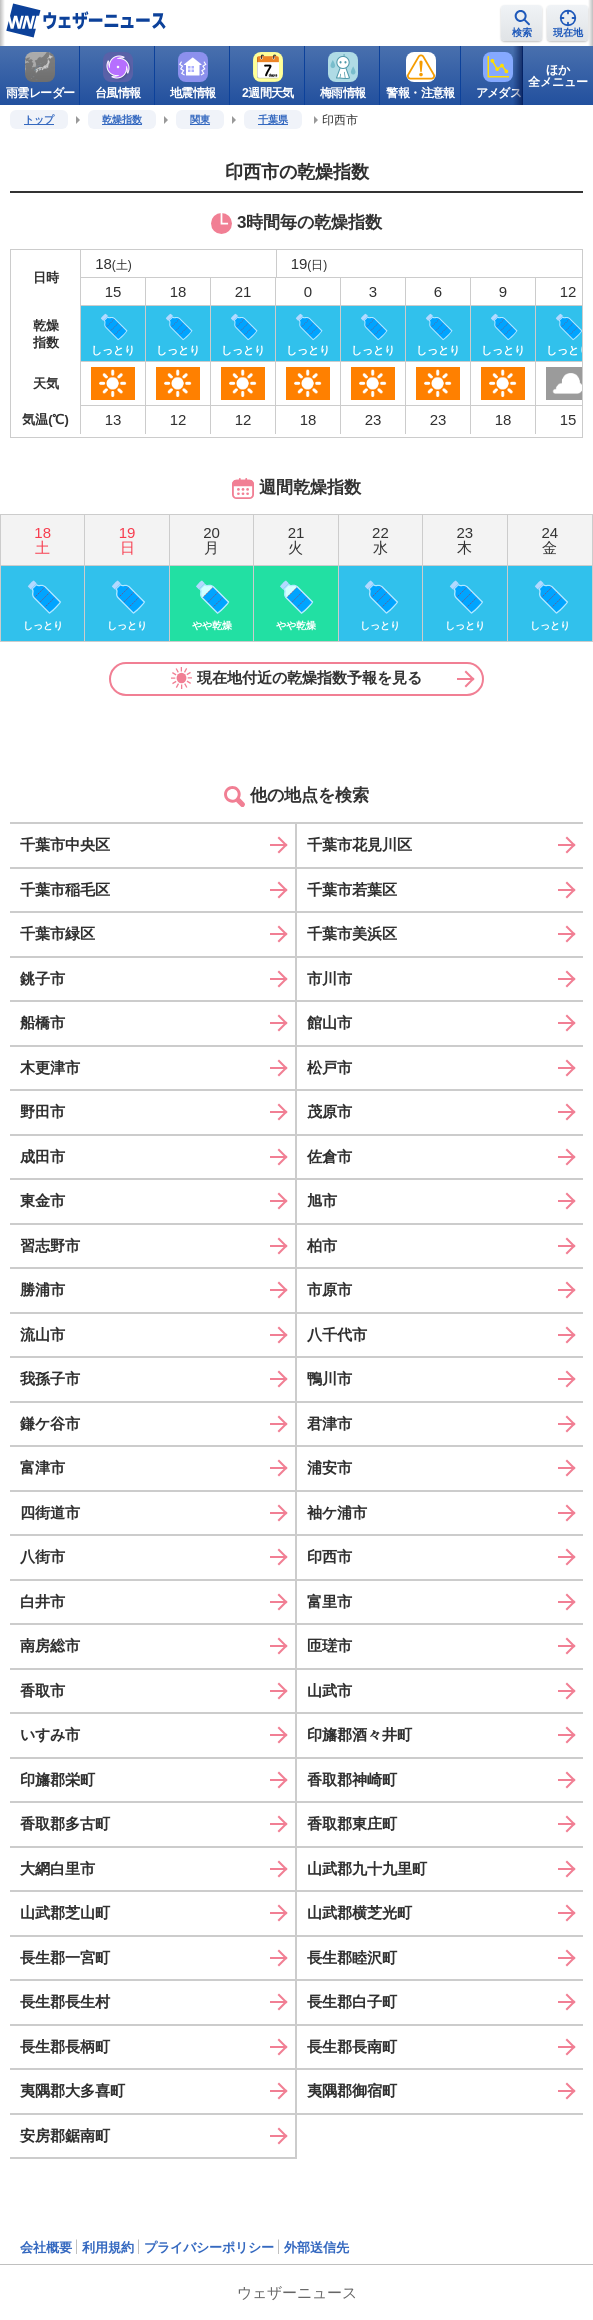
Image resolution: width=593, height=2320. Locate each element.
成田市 (42, 1156)
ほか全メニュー (558, 76)
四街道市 (50, 1512)
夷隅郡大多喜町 (72, 2090)
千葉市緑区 (57, 933)
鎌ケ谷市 (50, 1423)
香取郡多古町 (65, 1823)
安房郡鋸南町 (65, 2135)
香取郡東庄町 (352, 1823)
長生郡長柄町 (65, 2046)
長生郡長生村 (65, 2001)
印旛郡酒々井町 (359, 1734)
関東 (200, 119)
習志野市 (50, 1245)
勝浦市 (42, 1289)
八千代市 (337, 1334)
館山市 (329, 1022)
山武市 (329, 1690)
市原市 (329, 1289)
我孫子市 (50, 1378)
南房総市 (50, 1645)
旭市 (322, 1200)
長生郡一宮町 (65, 1957)
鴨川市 (329, 1378)
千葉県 (273, 119)
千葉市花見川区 (359, 844)
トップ (39, 119)
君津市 (329, 1423)
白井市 (42, 1601)
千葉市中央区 (65, 844)
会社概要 (46, 2247)
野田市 (42, 1111)
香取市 (42, 1690)
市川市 (329, 978)
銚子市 (42, 978)
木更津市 (50, 1067)
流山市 (42, 1334)
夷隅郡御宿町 (352, 2090)
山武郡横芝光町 (359, 1912)
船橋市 (42, 1022)
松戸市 (329, 1067)
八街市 (42, 1556)
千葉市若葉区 (352, 889)
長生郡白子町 (352, 2001)
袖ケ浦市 (337, 1512)
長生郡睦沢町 (352, 1957)
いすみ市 (50, 1734)
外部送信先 (316, 2247)
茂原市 (329, 1111)
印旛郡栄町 (57, 1779)
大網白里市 (57, 1868)
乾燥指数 (122, 119)
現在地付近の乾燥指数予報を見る (297, 678)
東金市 (42, 1200)
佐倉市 (329, 1156)
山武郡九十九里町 (367, 1868)
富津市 (42, 1467)
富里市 (329, 1601)
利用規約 (108, 2247)
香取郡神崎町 (352, 1779)
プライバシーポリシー (209, 2247)
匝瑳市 (329, 1645)
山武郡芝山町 (65, 1912)
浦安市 (329, 1467)
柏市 (322, 1245)
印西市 (329, 1556)
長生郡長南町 (352, 2046)
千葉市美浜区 (352, 933)
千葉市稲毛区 (65, 889)
